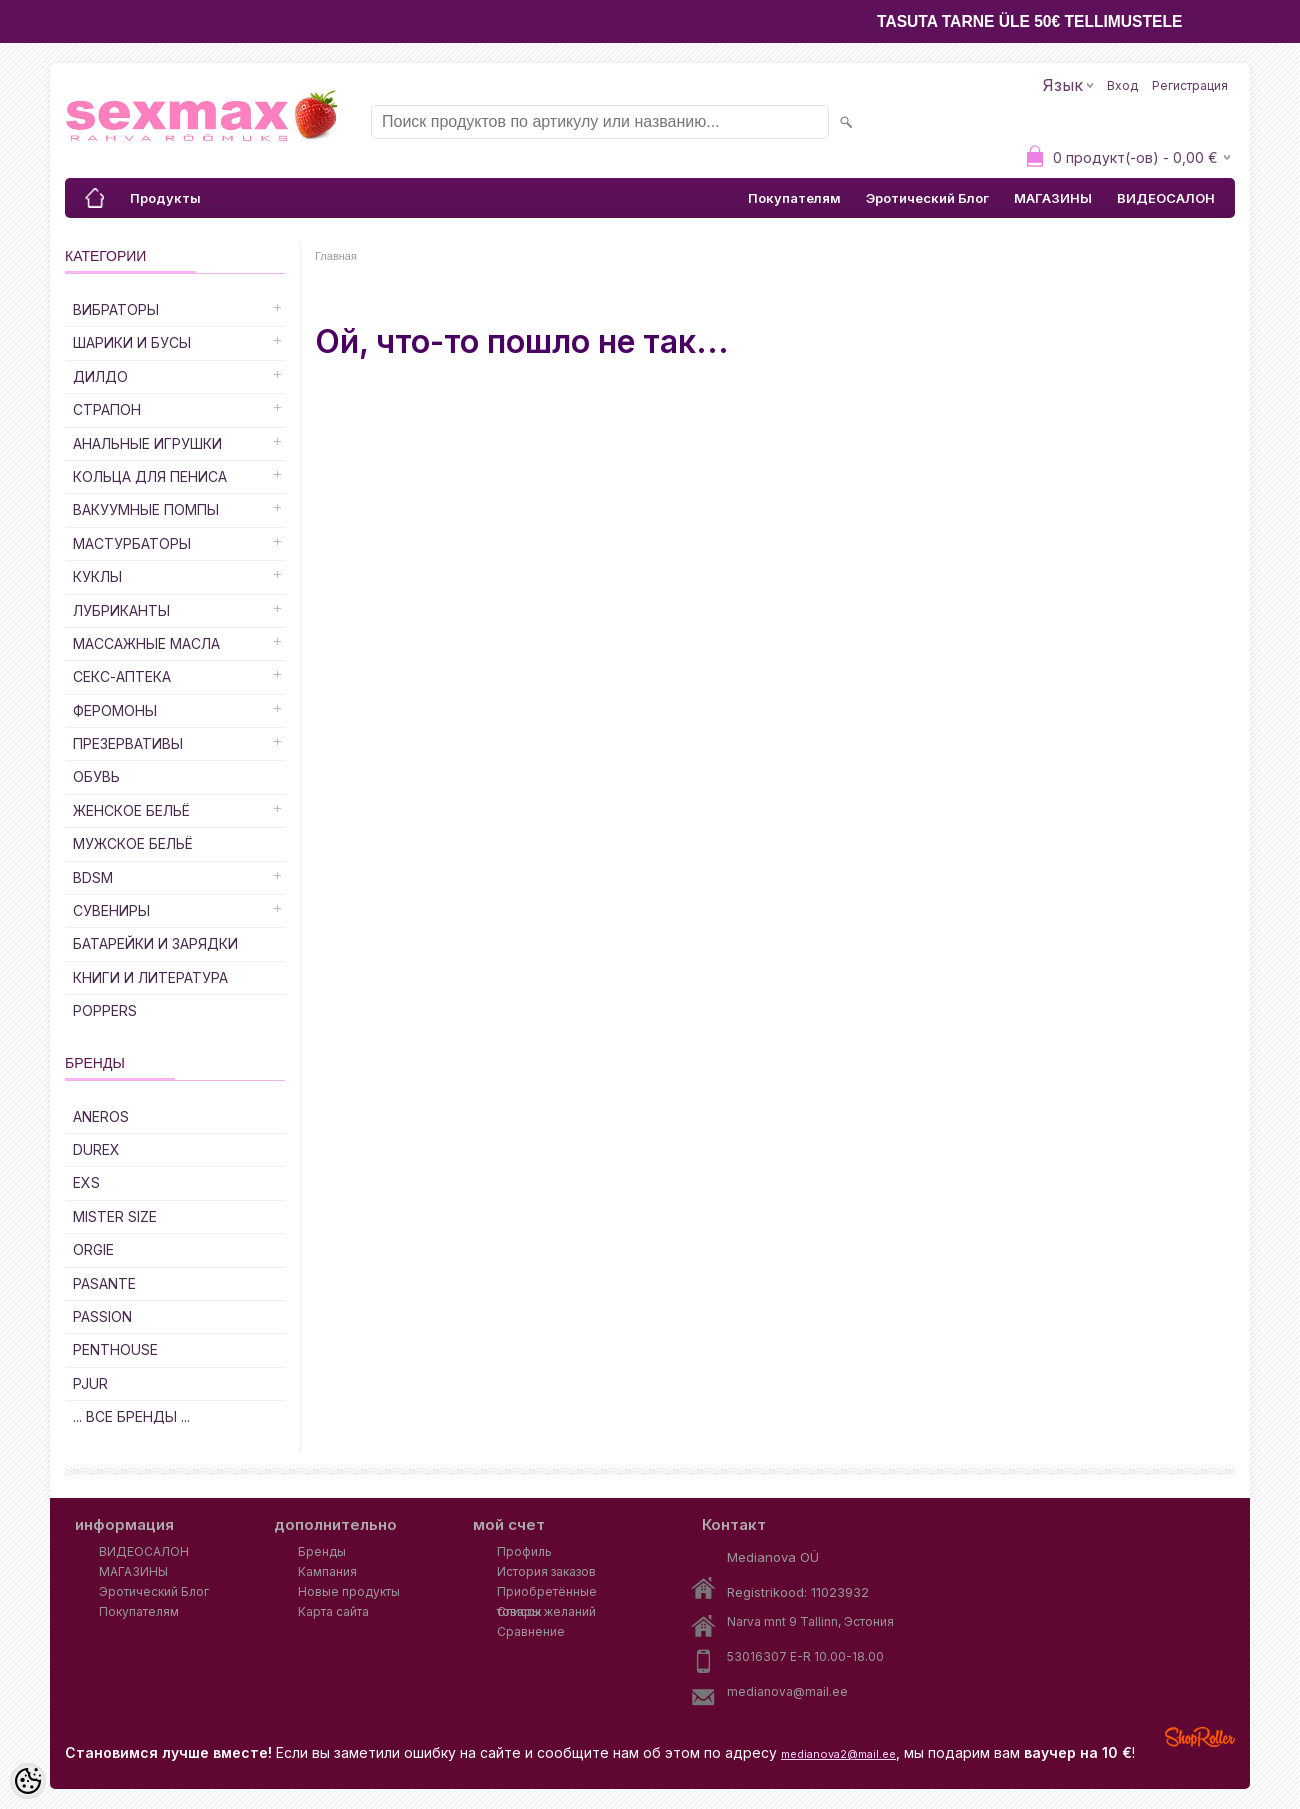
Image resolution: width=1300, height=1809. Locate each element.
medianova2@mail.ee (838, 1754)
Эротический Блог (927, 198)
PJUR (90, 1383)
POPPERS (105, 1010)
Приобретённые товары (547, 1593)
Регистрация (1190, 85)
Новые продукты (349, 1591)
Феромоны (115, 710)
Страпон (107, 409)
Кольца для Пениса (150, 476)
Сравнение (531, 1631)
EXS (86, 1182)
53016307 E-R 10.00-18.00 (805, 1656)
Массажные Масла (146, 643)
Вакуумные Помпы (146, 509)
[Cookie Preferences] (28, 1781)
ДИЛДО (100, 376)
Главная (336, 256)
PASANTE (104, 1283)
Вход (1122, 85)
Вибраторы (116, 309)
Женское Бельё (131, 810)
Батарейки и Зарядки (155, 943)
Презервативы (128, 743)
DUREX (96, 1149)
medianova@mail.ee (787, 1691)
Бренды (322, 1551)
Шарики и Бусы (132, 342)
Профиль (524, 1551)
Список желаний (546, 1611)
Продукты (165, 198)
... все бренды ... (131, 1416)
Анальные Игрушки (147, 443)
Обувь (96, 776)
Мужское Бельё (133, 843)
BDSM (93, 877)
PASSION (102, 1316)
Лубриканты (121, 610)
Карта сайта (333, 1611)
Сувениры (111, 910)
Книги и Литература (150, 977)
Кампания (327, 1571)
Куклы (97, 576)
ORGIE (93, 1249)
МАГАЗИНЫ (1053, 198)
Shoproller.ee (1200, 1737)
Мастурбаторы (132, 543)
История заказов (546, 1571)
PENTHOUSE (115, 1349)
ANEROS (101, 1116)
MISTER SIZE (115, 1216)
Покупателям (794, 198)
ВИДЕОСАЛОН (1166, 198)
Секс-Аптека (122, 676)
